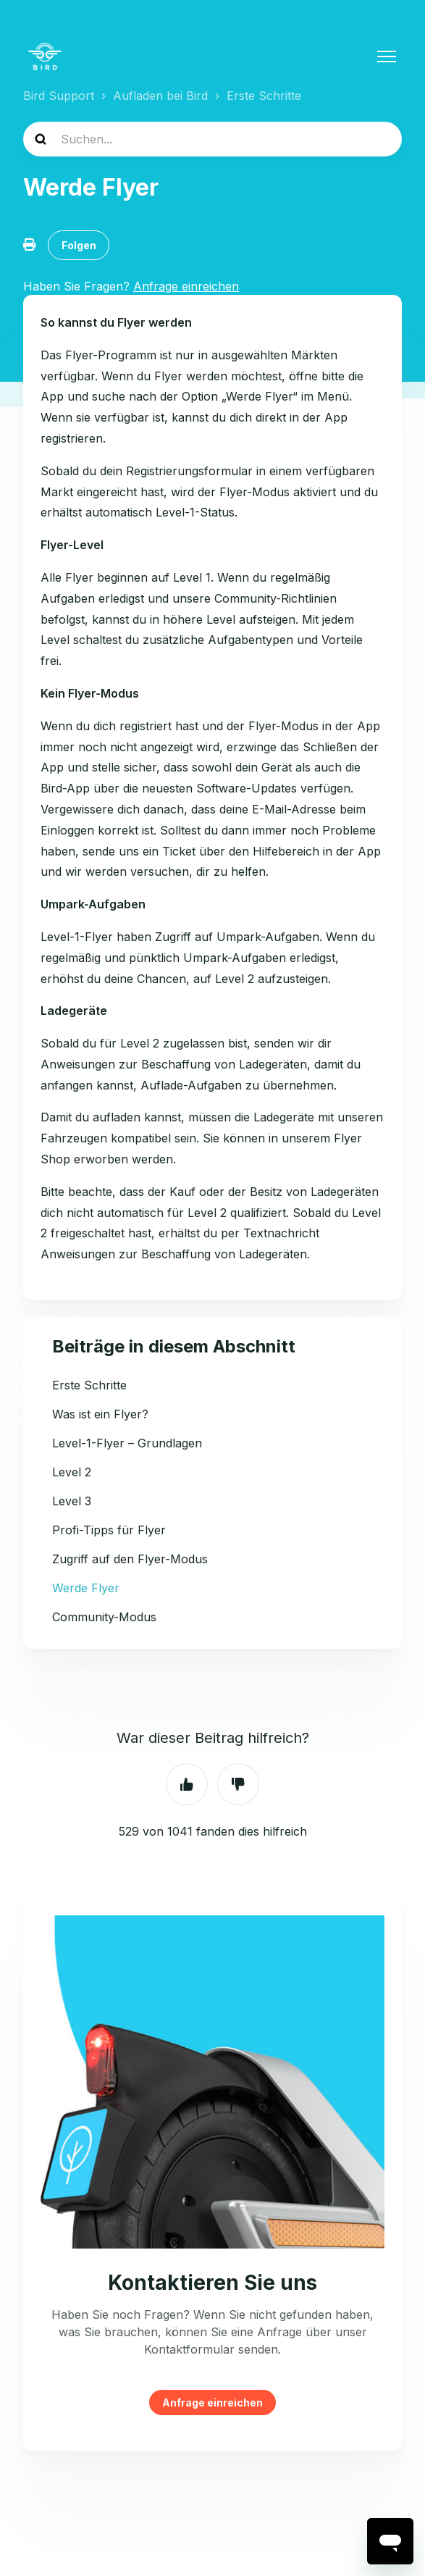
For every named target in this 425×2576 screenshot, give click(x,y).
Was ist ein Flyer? (100, 1414)
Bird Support (58, 95)
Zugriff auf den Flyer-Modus (130, 1559)
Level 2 (71, 1472)
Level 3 (71, 1501)
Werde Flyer (85, 1588)
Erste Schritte (264, 95)
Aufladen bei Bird (160, 95)
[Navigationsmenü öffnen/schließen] (386, 56)
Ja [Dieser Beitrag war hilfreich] (187, 1784)
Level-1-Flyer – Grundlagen (127, 1443)
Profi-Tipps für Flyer (109, 1530)
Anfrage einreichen (212, 2402)
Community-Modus (104, 1617)
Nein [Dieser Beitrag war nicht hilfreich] (238, 1784)
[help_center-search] (212, 139)
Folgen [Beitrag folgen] (79, 245)
